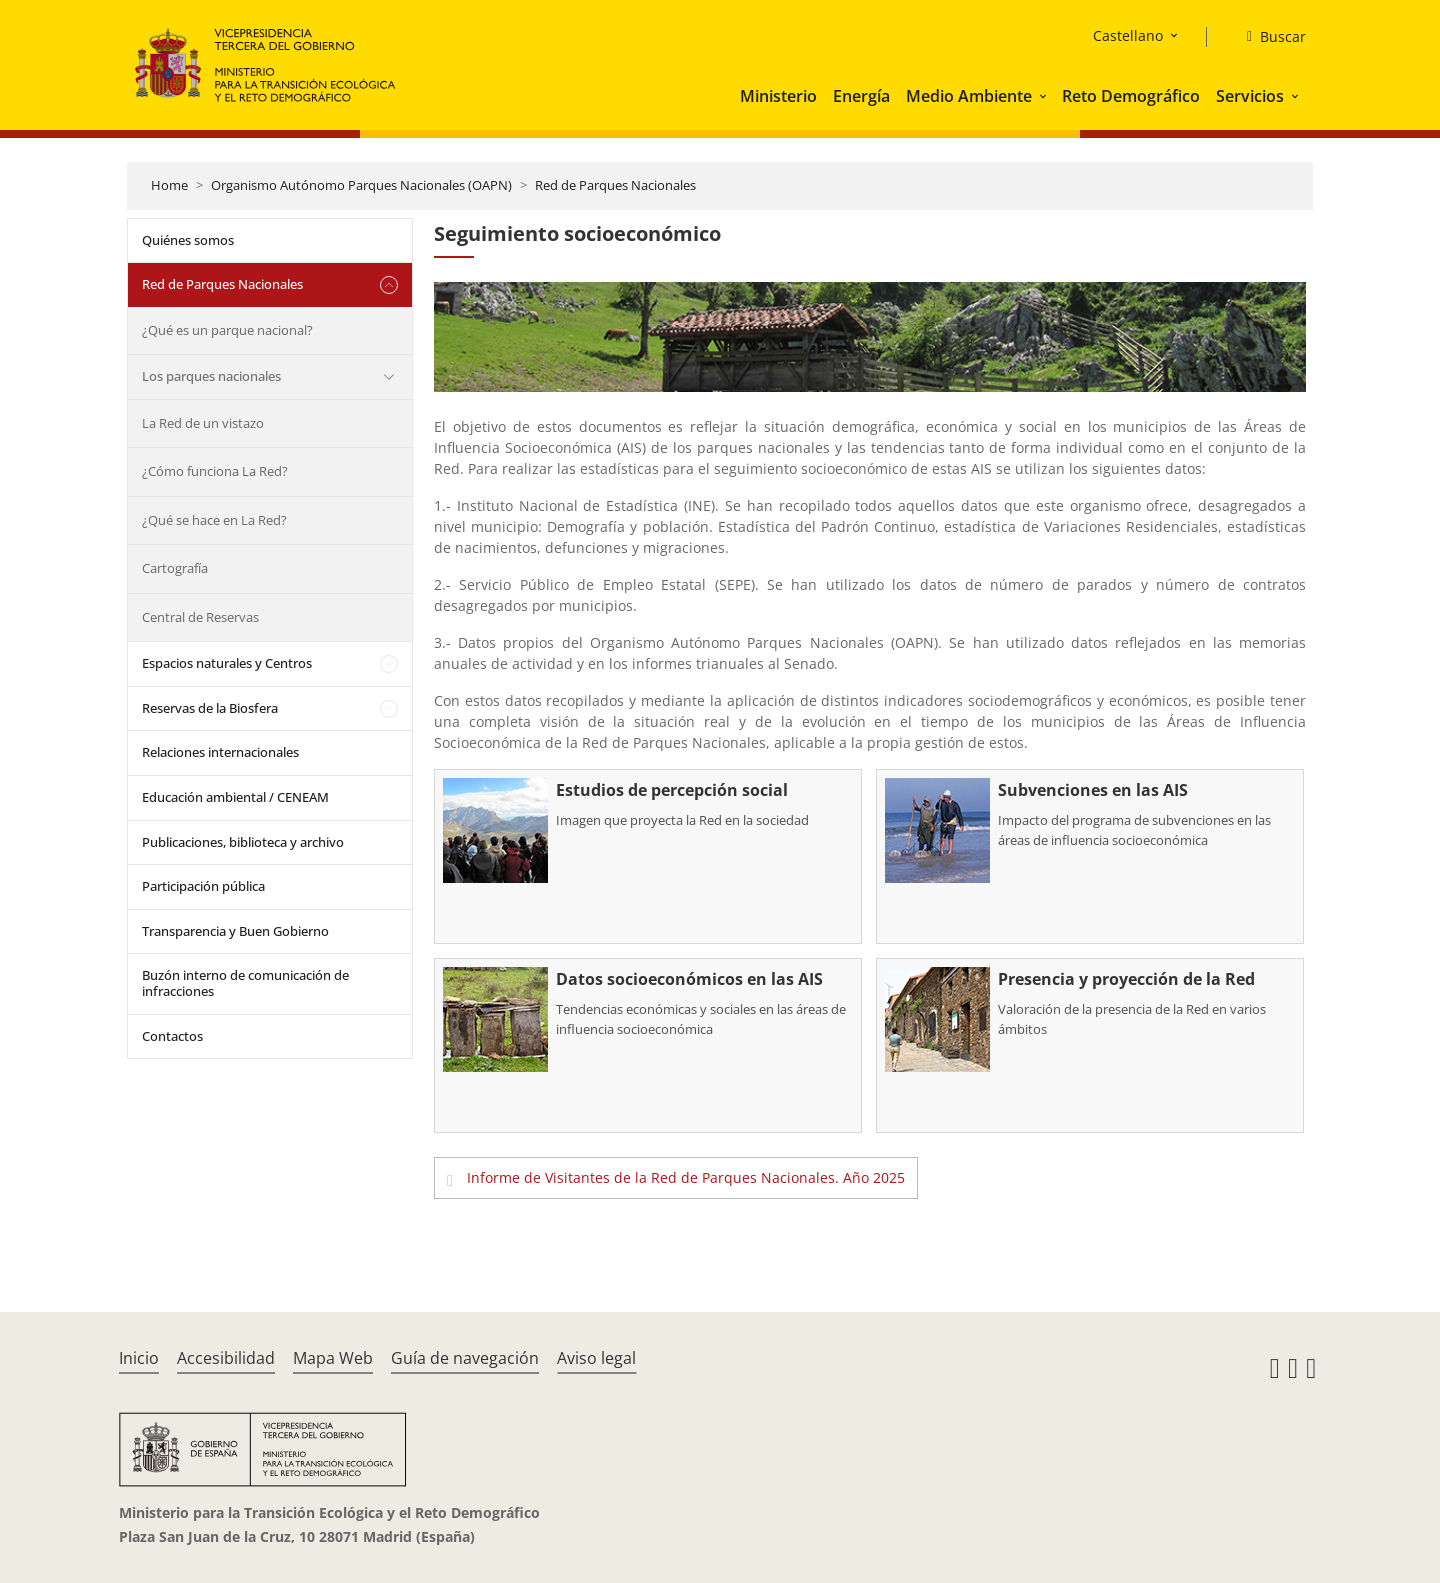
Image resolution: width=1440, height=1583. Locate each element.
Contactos (172, 1036)
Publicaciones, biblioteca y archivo (243, 842)
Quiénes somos (188, 240)
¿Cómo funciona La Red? (215, 471)
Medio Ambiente (969, 96)
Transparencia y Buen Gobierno (235, 931)
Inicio (139, 1358)
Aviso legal (596, 1358)
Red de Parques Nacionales (615, 185)
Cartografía (175, 568)
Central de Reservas (200, 617)
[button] (1045, 96)
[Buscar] (1268, 37)
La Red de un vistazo (203, 423)
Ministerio (778, 96)
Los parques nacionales (211, 376)
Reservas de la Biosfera (210, 708)
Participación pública (203, 886)
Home (169, 185)
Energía (861, 96)
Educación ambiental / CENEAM (235, 797)
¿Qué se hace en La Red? (214, 520)
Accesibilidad (226, 1358)
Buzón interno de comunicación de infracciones (245, 983)
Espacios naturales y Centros (227, 663)
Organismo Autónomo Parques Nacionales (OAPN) (361, 185)
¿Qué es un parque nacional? (227, 330)
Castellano (1128, 35)
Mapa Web (333, 1358)
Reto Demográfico (1131, 96)
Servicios (1250, 96)
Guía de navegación (465, 1358)
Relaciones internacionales (220, 752)
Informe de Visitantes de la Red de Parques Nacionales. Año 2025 (686, 1177)
